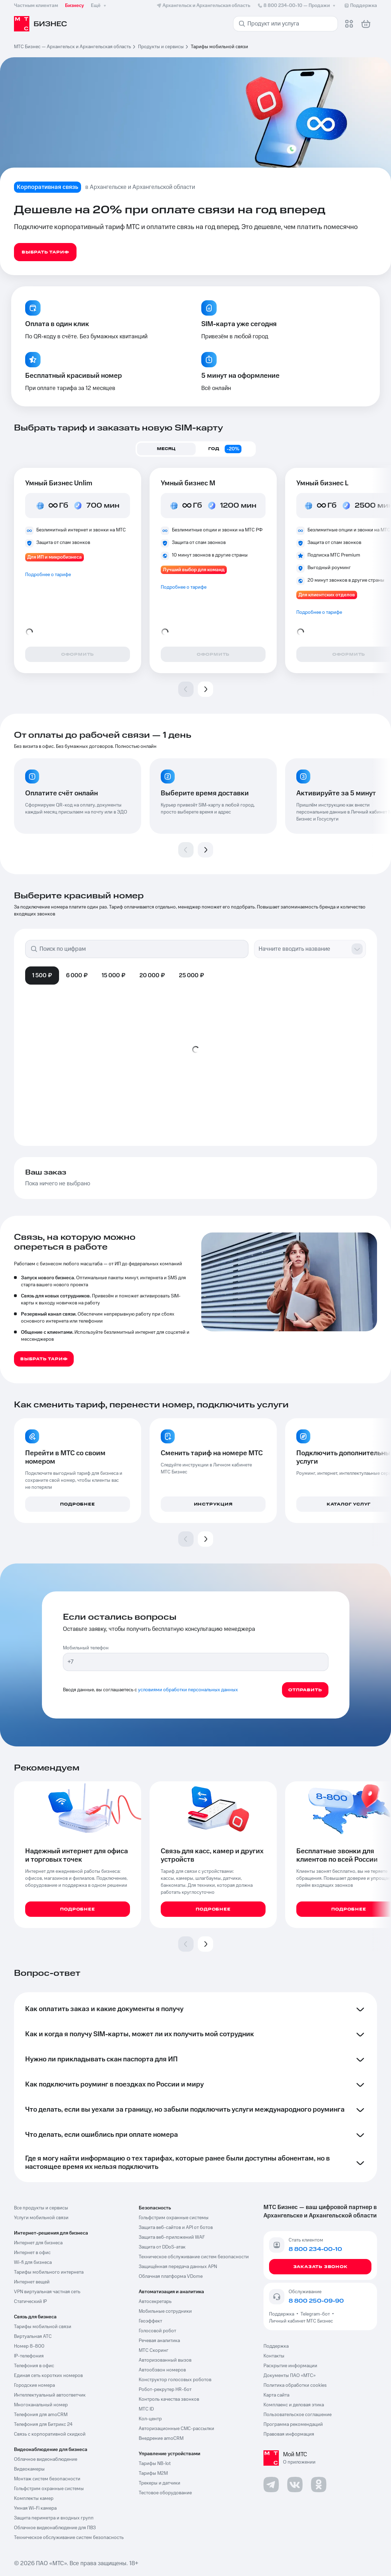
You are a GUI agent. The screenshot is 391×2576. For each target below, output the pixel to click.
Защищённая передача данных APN (178, 2266)
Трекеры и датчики (159, 2483)
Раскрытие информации (290, 2365)
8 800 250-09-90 (316, 2301)
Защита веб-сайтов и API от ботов (176, 2227)
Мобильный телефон (86, 1647)
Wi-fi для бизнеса (33, 2262)
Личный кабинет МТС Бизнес (301, 2321)
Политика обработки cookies (295, 2385)
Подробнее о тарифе (48, 574)
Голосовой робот (157, 2330)
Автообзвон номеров (162, 2370)
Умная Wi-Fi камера (35, 2508)
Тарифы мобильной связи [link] (219, 46)
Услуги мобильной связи (41, 2217)
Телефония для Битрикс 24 (43, 2424)
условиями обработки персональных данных (188, 1689)
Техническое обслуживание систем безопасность (69, 2537)
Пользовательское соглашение (297, 2414)
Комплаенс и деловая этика (293, 2404)
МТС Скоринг (153, 2350)
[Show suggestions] (357, 949)
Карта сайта (276, 2395)
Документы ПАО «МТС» (289, 2375)
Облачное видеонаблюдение (45, 2459)
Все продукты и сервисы (41, 2208)
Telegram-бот (315, 2314)
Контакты (273, 2356)
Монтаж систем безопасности (47, 2478)
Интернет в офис (32, 2252)
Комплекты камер (33, 2498)
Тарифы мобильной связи (42, 2326)
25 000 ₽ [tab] (191, 975)
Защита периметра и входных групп (54, 2518)
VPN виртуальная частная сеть (47, 2291)
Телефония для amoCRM (40, 2414)
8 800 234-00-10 (297, 5)
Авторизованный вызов (165, 2360)
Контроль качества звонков (169, 2399)
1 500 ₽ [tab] (42, 975)
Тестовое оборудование (165, 2492)
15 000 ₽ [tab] (113, 975)
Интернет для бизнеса (38, 2242)
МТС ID (146, 2409)
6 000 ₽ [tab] (77, 975)
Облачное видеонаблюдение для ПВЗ (55, 2527)
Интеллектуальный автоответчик (50, 2395)
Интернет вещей (32, 2282)
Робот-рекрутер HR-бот (165, 2389)
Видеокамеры (29, 2469)
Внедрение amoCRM (161, 2438)
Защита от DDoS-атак (162, 2247)
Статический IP (30, 2301)
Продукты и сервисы (161, 46)
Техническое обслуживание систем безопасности (194, 2256)
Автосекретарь (155, 2301)
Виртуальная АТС (33, 2336)
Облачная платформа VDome (171, 2276)
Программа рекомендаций (293, 2424)
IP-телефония (29, 2356)
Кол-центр (150, 2418)
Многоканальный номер (41, 2404)
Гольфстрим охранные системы (49, 2488)
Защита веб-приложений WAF (172, 2237)
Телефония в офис (34, 2365)
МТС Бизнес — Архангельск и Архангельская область (72, 46)
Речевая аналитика (159, 2340)
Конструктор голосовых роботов (175, 2379)
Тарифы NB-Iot (155, 2463)
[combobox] (303, 949)
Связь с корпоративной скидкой (50, 2434)
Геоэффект (150, 2321)
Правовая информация (288, 2434)
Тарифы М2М (153, 2473)
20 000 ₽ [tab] (152, 975)
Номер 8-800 (29, 2346)
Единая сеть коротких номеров (48, 2375)
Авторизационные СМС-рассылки (176, 2428)
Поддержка (282, 2314)
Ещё (99, 5)
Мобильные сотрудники (165, 2311)
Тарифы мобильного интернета (49, 2272)
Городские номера (34, 2385)
